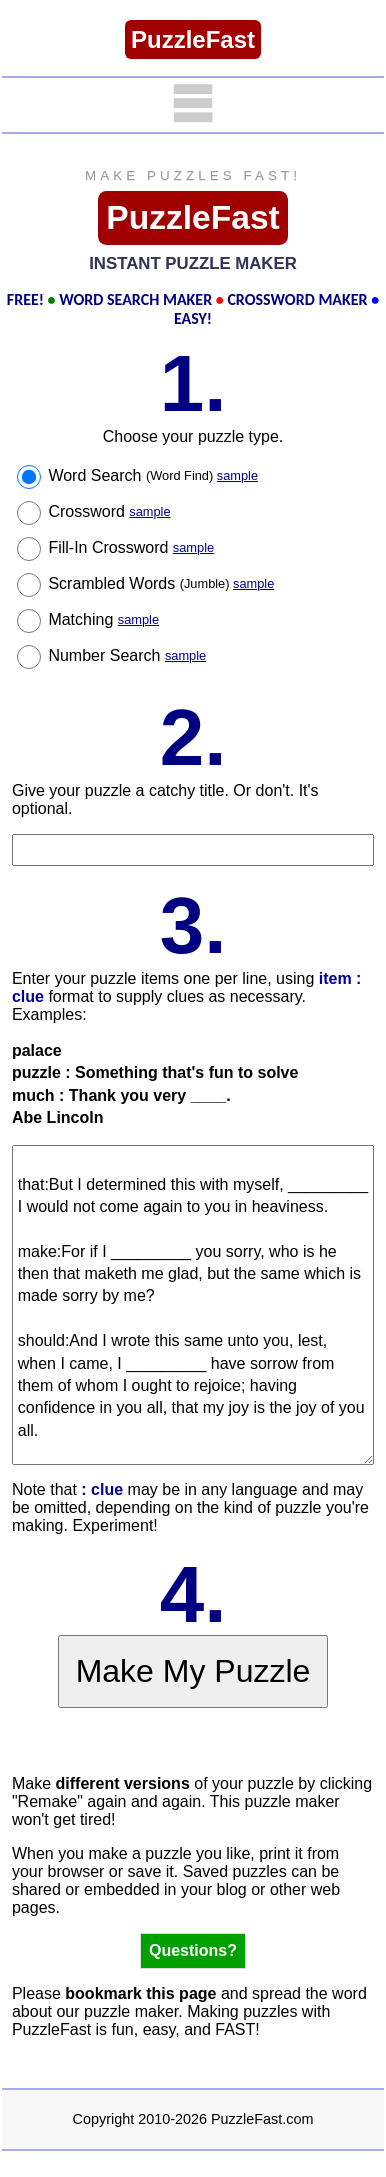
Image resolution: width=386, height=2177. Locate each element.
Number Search (127, 655)
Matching (103, 619)
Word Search (153, 475)
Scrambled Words (161, 583)
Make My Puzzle (193, 1671)
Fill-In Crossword (131, 547)
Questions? (193, 1950)
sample (237, 475)
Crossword (109, 511)
